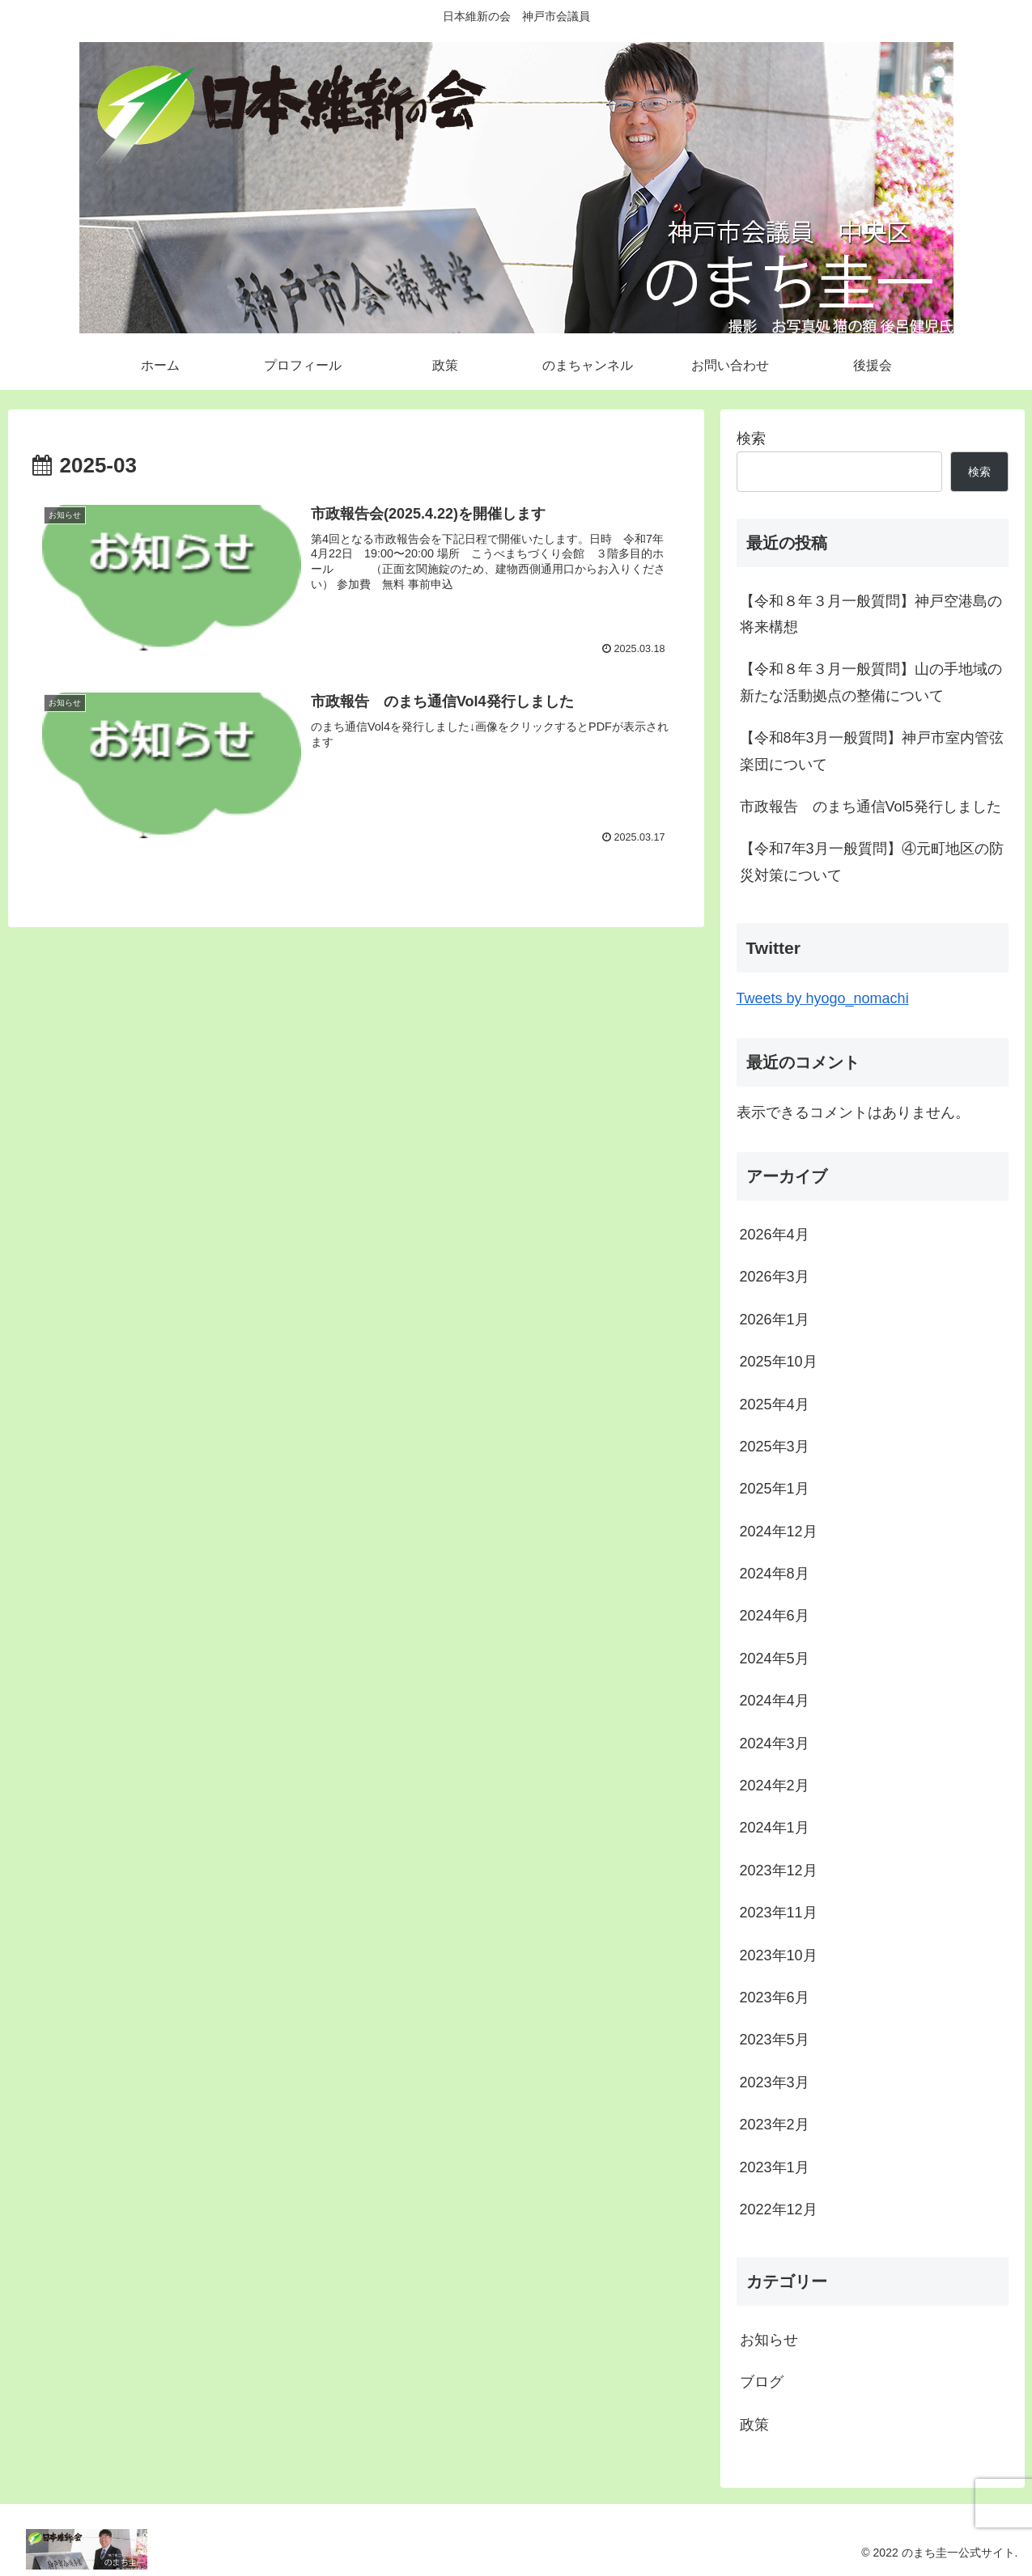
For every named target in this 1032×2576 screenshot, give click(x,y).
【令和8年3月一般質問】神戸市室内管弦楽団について (872, 751)
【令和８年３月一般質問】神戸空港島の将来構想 (871, 614)
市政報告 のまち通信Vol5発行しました (870, 807)
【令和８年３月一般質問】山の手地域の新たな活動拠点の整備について (871, 682)
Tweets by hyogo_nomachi (823, 998)
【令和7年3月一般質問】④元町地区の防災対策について (872, 862)
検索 (751, 438)
